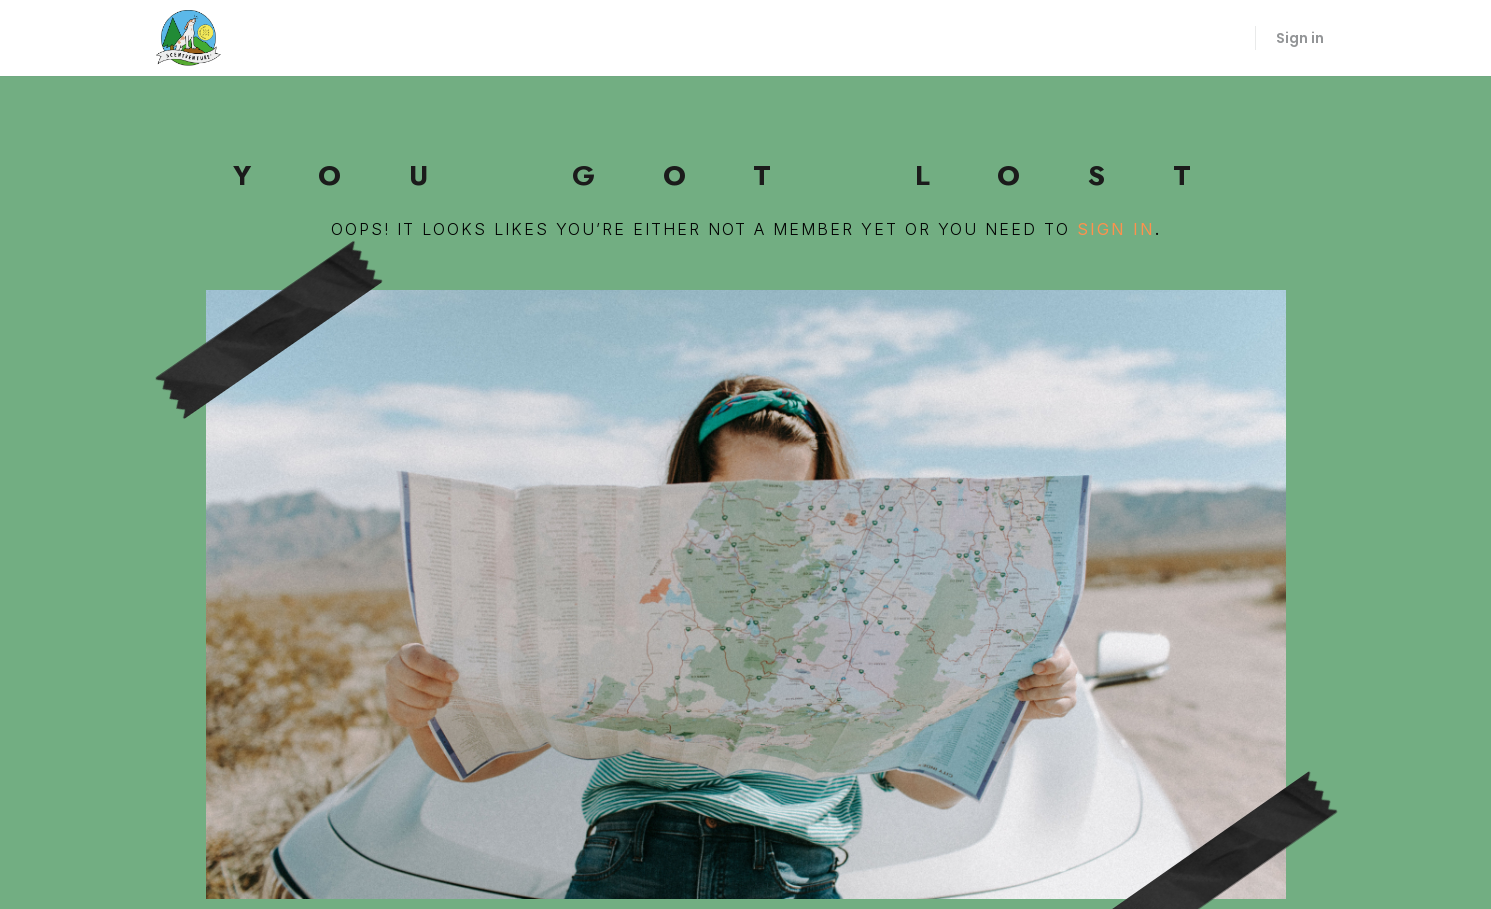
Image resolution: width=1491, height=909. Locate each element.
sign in (1116, 229)
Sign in (1300, 38)
